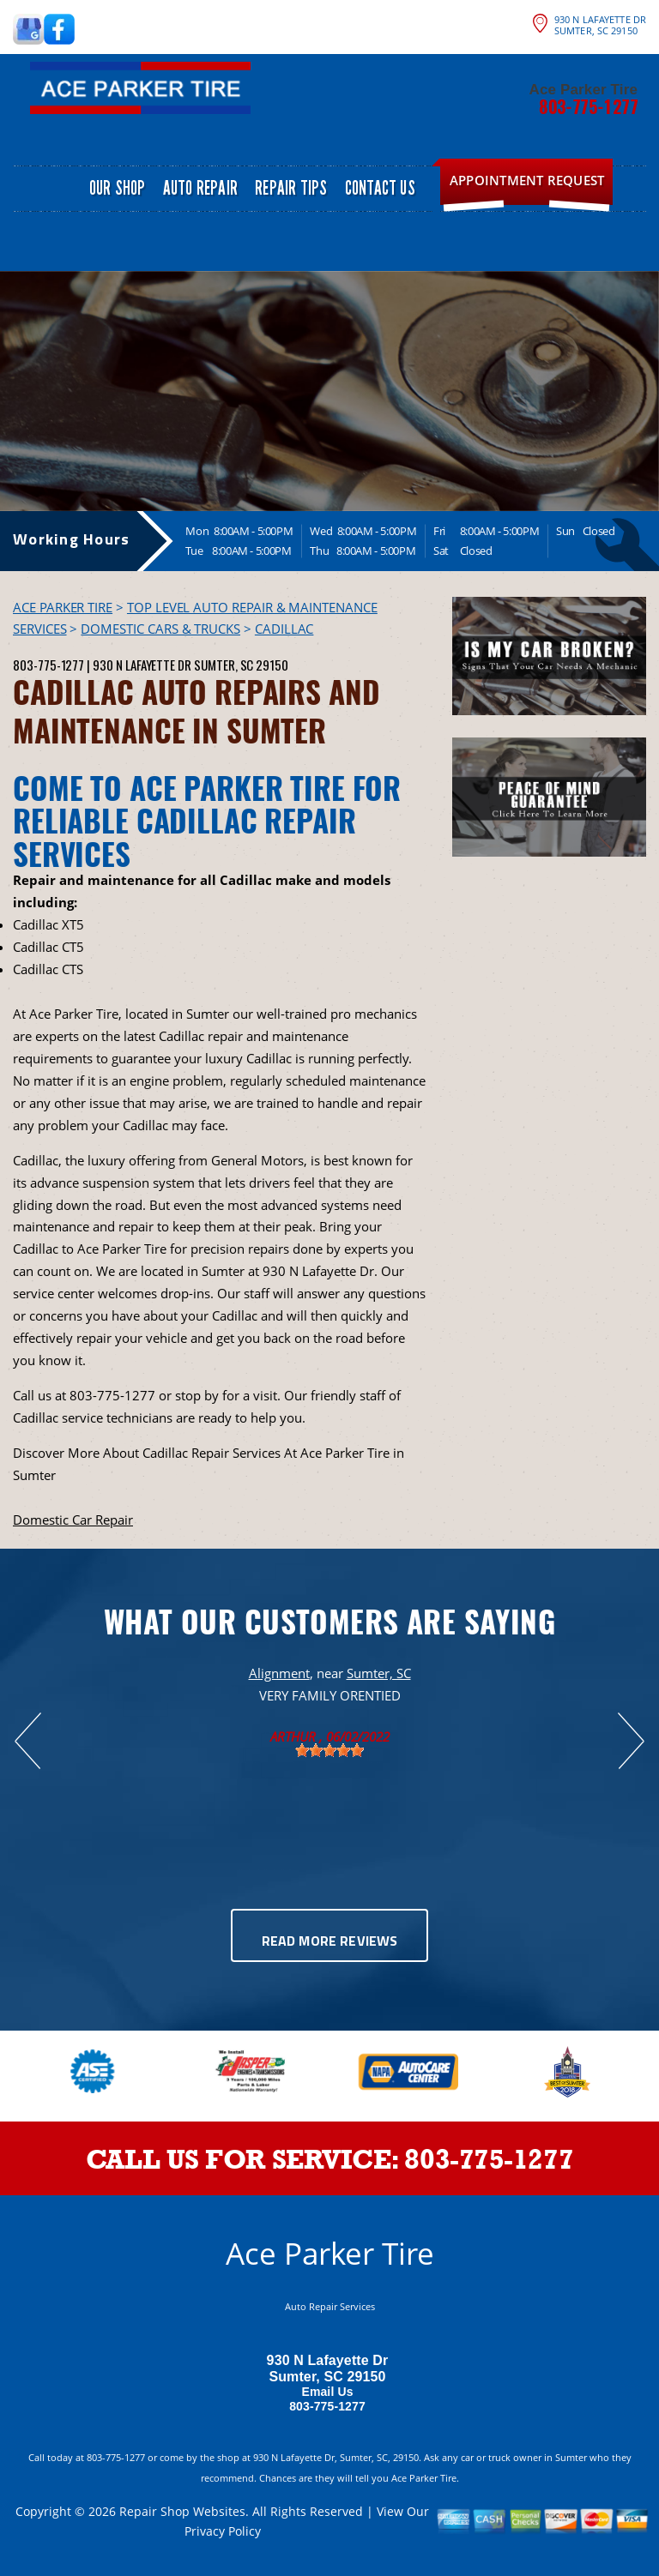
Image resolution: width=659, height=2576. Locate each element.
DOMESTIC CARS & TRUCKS (160, 628)
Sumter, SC (379, 1673)
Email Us (327, 2391)
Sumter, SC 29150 (241, 664)
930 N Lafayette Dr (142, 664)
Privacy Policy (222, 2531)
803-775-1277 (588, 106)
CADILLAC (284, 628)
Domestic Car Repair (73, 1519)
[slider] (329, 1750)
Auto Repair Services (330, 2306)
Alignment (279, 1673)
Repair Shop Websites (182, 2511)
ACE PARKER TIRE (62, 607)
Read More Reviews (330, 1942)
